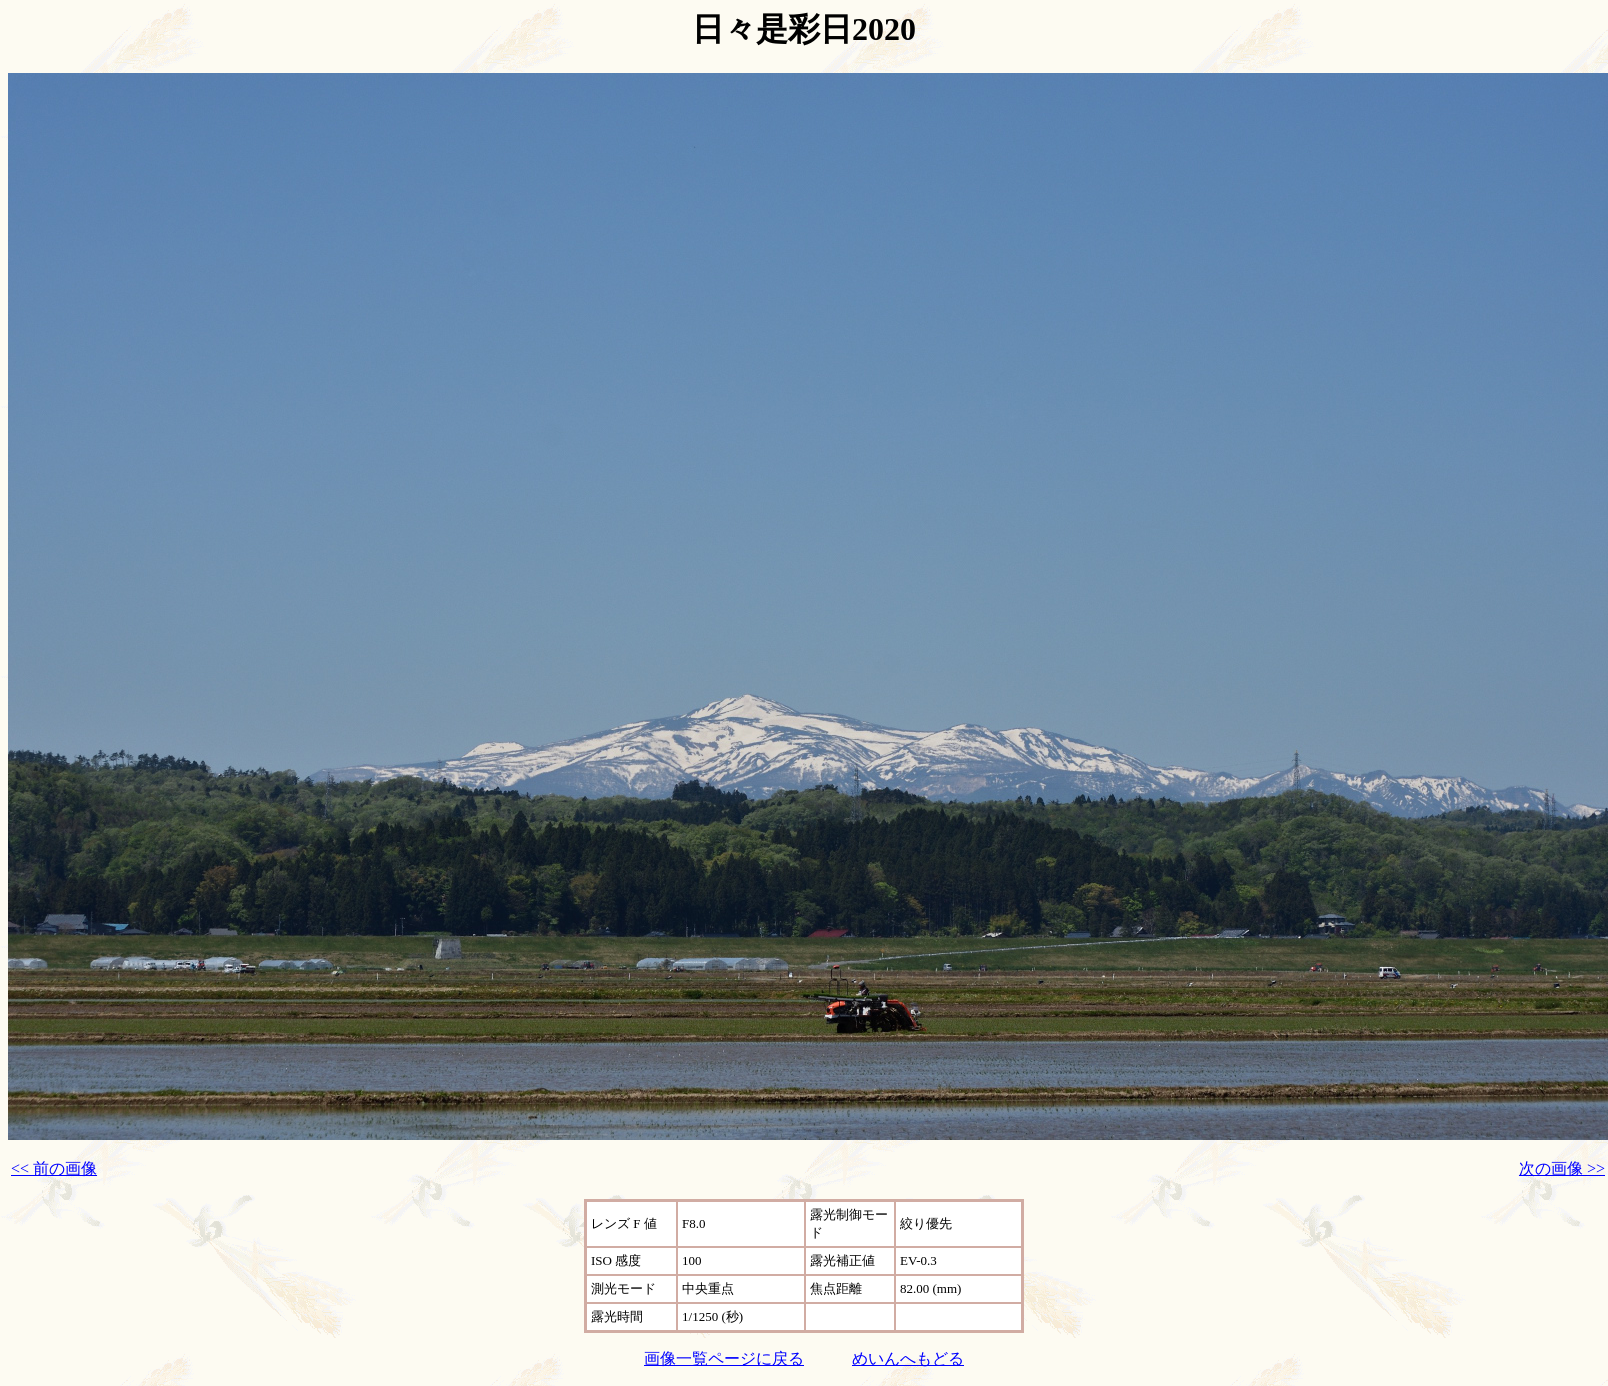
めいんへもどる (908, 1358)
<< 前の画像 (54, 1168)
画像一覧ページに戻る (724, 1358)
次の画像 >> (1562, 1168)
